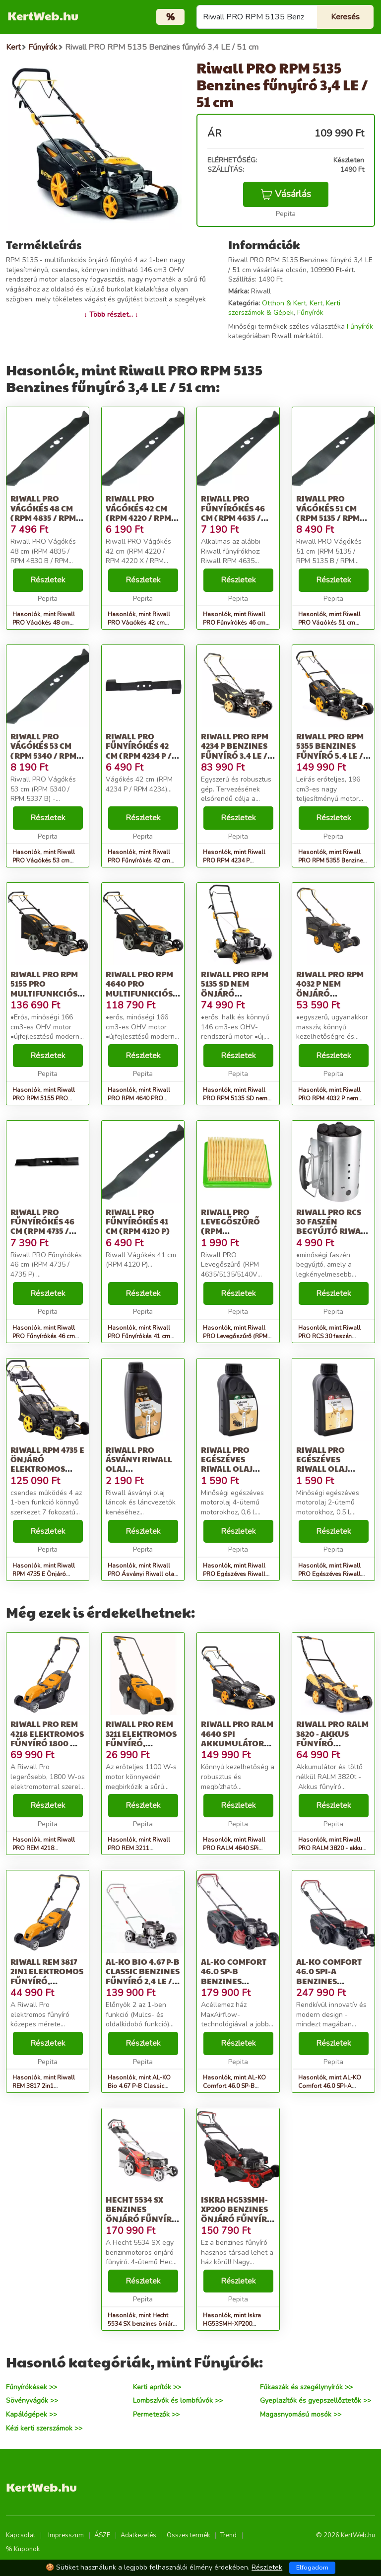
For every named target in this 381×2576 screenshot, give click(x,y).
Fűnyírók (310, 312)
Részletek (47, 579)
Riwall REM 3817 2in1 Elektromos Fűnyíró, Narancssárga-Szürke (46, 1980)
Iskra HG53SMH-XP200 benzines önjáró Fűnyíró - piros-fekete (237, 2214)
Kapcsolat (20, 2535)
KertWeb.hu (42, 15)
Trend (228, 2535)
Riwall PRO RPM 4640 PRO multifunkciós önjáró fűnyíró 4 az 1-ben (142, 993)
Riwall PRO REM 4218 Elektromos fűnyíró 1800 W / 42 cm (47, 1738)
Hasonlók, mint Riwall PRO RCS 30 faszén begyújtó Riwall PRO (329, 1336)
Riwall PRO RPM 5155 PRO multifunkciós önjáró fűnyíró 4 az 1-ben (46, 993)
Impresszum (66, 2535)
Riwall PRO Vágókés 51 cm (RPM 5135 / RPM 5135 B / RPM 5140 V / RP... (330, 517)
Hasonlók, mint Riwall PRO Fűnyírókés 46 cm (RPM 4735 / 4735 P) (43, 1336)
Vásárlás (285, 194)
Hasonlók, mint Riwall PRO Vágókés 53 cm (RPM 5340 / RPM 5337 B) (47, 860)
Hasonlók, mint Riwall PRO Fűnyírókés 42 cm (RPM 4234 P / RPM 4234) (142, 860)
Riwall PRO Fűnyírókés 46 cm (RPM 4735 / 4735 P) (42, 1226)
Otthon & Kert (284, 303)
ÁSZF (102, 2535)
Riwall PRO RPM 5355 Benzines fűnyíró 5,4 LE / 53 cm (330, 750)
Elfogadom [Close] (312, 2567)
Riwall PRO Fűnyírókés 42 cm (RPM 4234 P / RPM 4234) (139, 750)
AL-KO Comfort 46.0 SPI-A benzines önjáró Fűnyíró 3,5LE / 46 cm (332, 1980)
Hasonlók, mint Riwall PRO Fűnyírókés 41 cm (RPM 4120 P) (139, 1336)
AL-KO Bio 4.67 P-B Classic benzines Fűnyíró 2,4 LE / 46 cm (143, 1976)
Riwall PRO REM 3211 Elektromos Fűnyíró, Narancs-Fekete (141, 1738)
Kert (316, 303)
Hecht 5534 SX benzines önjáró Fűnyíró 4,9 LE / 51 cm (142, 2214)
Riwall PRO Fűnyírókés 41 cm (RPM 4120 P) (138, 1221)
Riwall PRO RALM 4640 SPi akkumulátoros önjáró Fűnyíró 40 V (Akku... (238, 1743)
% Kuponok (23, 2549)
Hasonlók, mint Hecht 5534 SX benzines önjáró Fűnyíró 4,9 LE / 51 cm (142, 2323)
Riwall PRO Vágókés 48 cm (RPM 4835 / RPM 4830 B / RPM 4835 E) (45, 517)
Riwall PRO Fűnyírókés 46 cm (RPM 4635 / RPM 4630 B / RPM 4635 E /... (236, 517)
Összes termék (188, 2535)
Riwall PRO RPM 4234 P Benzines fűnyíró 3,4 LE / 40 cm (234, 750)
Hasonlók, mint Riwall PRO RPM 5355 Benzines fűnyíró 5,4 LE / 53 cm (332, 860)
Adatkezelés (138, 2535)
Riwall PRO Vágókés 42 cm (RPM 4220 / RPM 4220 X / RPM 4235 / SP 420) (142, 517)
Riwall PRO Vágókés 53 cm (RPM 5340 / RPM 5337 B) (43, 750)
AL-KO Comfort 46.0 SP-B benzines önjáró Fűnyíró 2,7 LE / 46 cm (237, 1980)
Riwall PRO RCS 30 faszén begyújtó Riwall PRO (333, 1226)
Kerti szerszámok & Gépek (284, 308)
